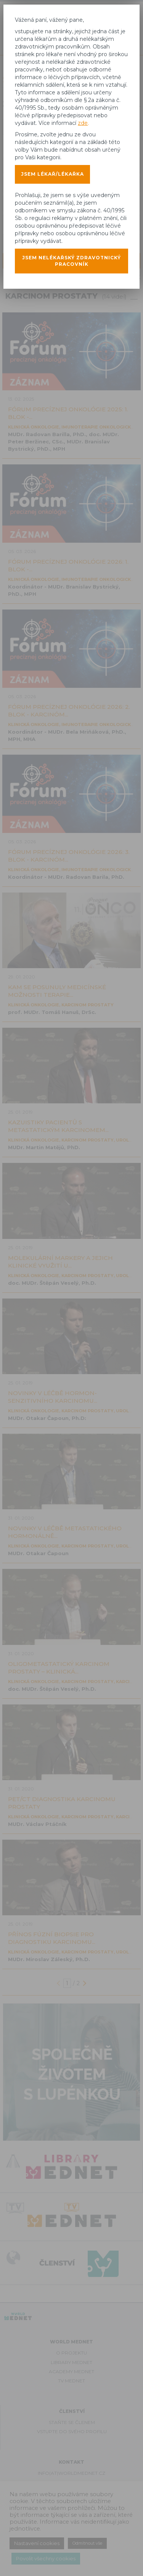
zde (83, 123)
